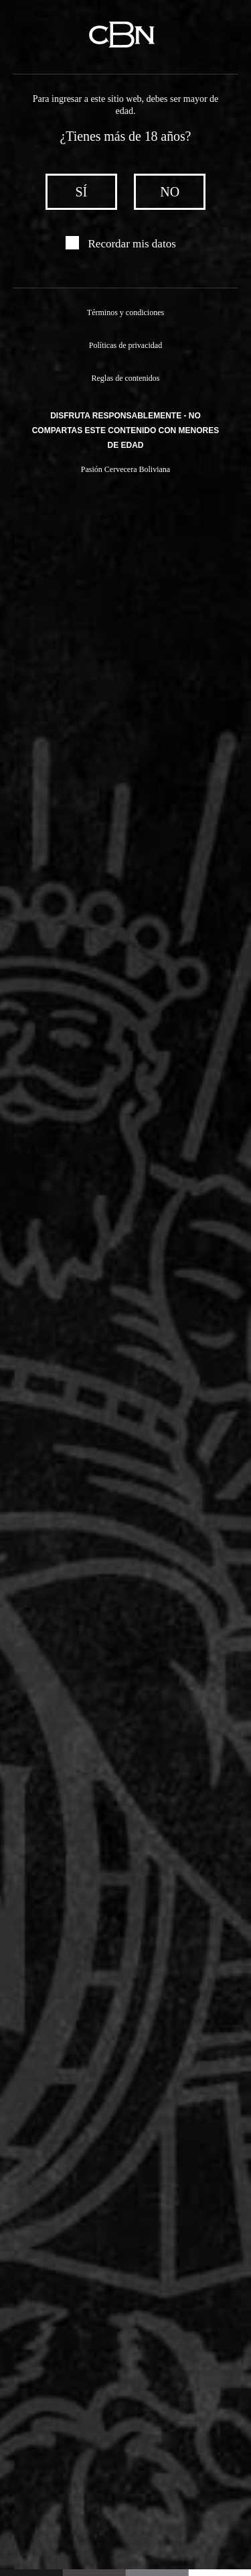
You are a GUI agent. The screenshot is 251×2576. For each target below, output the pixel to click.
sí (82, 191)
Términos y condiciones (125, 312)
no (169, 191)
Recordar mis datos (132, 243)
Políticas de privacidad (125, 346)
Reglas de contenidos (126, 379)
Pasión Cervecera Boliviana (125, 470)
